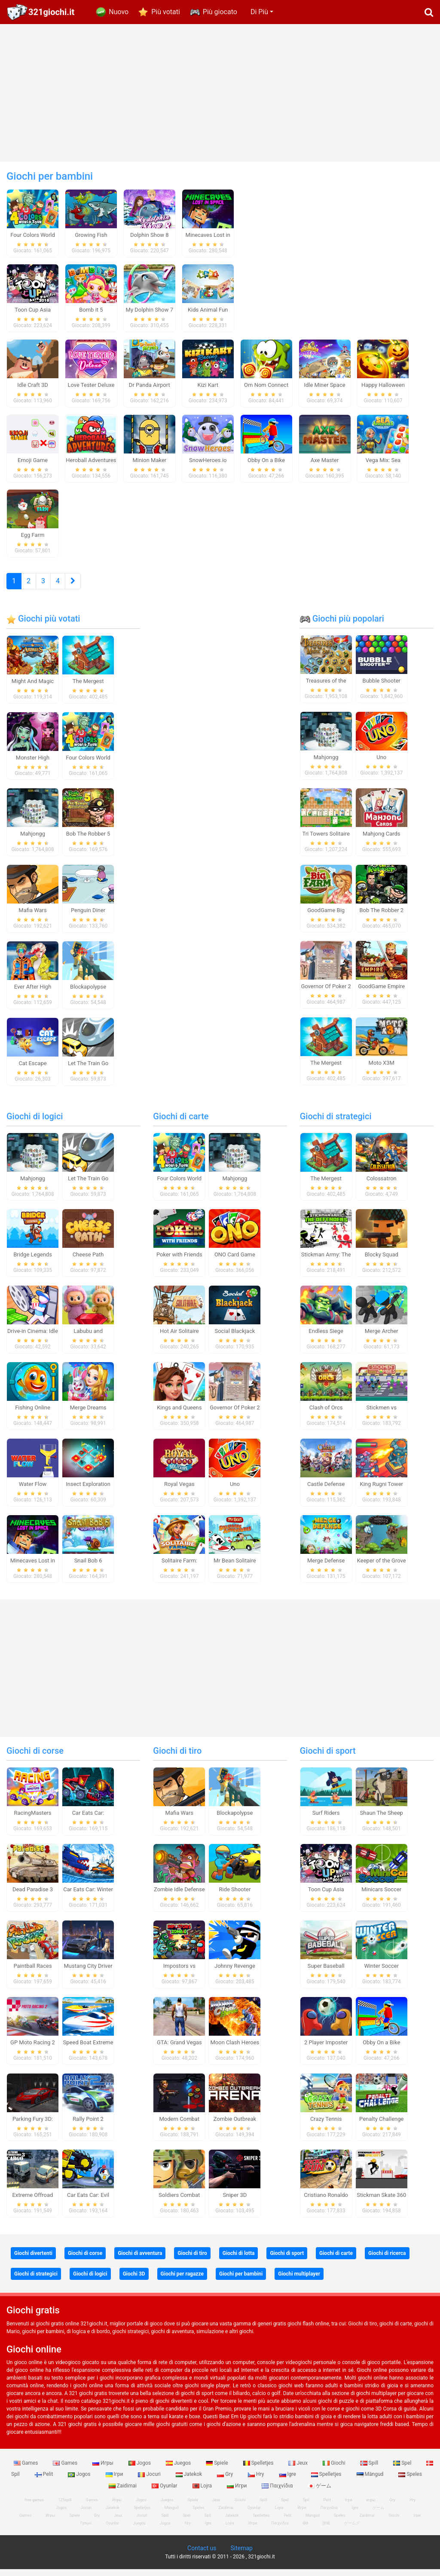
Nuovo (118, 12)
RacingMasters (33, 1819)
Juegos (179, 2470)
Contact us (201, 2554)
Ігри (115, 2481)
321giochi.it (51, 12)
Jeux (298, 2470)
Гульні (86, 2530)
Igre (288, 2481)
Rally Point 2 (88, 2125)
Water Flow (33, 1490)
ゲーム (319, 2492)
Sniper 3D (235, 2202)
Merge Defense (326, 1567)
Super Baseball (326, 1973)
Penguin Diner (88, 917)
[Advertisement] (220, 93)
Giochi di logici (34, 1123)
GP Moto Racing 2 (32, 2049)
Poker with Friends (179, 1261)
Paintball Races (32, 1973)
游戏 (326, 2530)
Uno (381, 764)
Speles (410, 2481)
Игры (103, 2470)
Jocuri (150, 2481)
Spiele (217, 2470)
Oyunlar (165, 2492)
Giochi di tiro (177, 1757)
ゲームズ (352, 2530)
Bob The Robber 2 (381, 916)
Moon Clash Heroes (234, 2049)
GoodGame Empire (381, 993)
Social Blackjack (234, 1338)
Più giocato (220, 12)
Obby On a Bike (381, 2049)
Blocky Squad (381, 1261)
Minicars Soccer (381, 1896)
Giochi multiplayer (299, 2281)
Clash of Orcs (326, 1414)
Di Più (259, 12)
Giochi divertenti (33, 2260)
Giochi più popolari (342, 625)
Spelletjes (259, 2470)
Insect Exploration (88, 1490)
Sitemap (241, 2554)
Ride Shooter (235, 1896)
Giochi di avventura (140, 2260)
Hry (256, 2481)
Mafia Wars (32, 917)
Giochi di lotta (239, 2260)
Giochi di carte (180, 1123)
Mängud (371, 2481)
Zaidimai (123, 2492)
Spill (370, 2470)
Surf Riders (326, 1819)
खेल (305, 2530)
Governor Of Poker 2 (326, 993)
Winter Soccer (381, 1973)
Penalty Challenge (381, 2125)
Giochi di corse (35, 1757)
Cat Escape (32, 1069)
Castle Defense (326, 1490)
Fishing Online (32, 1414)
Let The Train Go (88, 1069)
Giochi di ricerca (387, 2260)
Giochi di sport (328, 1757)
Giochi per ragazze (182, 2281)
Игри (237, 2492)
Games (27, 2470)
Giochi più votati (43, 625)
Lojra (203, 2492)
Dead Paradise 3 (32, 1896)
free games (34, 2507)
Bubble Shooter (381, 687)
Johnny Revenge (234, 1973)
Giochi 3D (134, 2281)
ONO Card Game (234, 1261)
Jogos (140, 2470)
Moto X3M (381, 1069)
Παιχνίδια (278, 2492)
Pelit (45, 2481)
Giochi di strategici (336, 1123)
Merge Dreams (88, 1414)
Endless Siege (326, 1338)
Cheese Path (88, 1261)
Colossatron (382, 1185)
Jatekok (189, 2481)
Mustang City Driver (88, 1973)
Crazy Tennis (326, 2125)
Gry (225, 2481)
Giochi (335, 2470)
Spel (402, 2470)
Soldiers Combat (179, 2202)
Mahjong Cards (381, 840)
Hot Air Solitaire (179, 1338)
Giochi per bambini (241, 2281)
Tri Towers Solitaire (325, 840)
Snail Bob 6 (88, 1567)
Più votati (165, 12)
